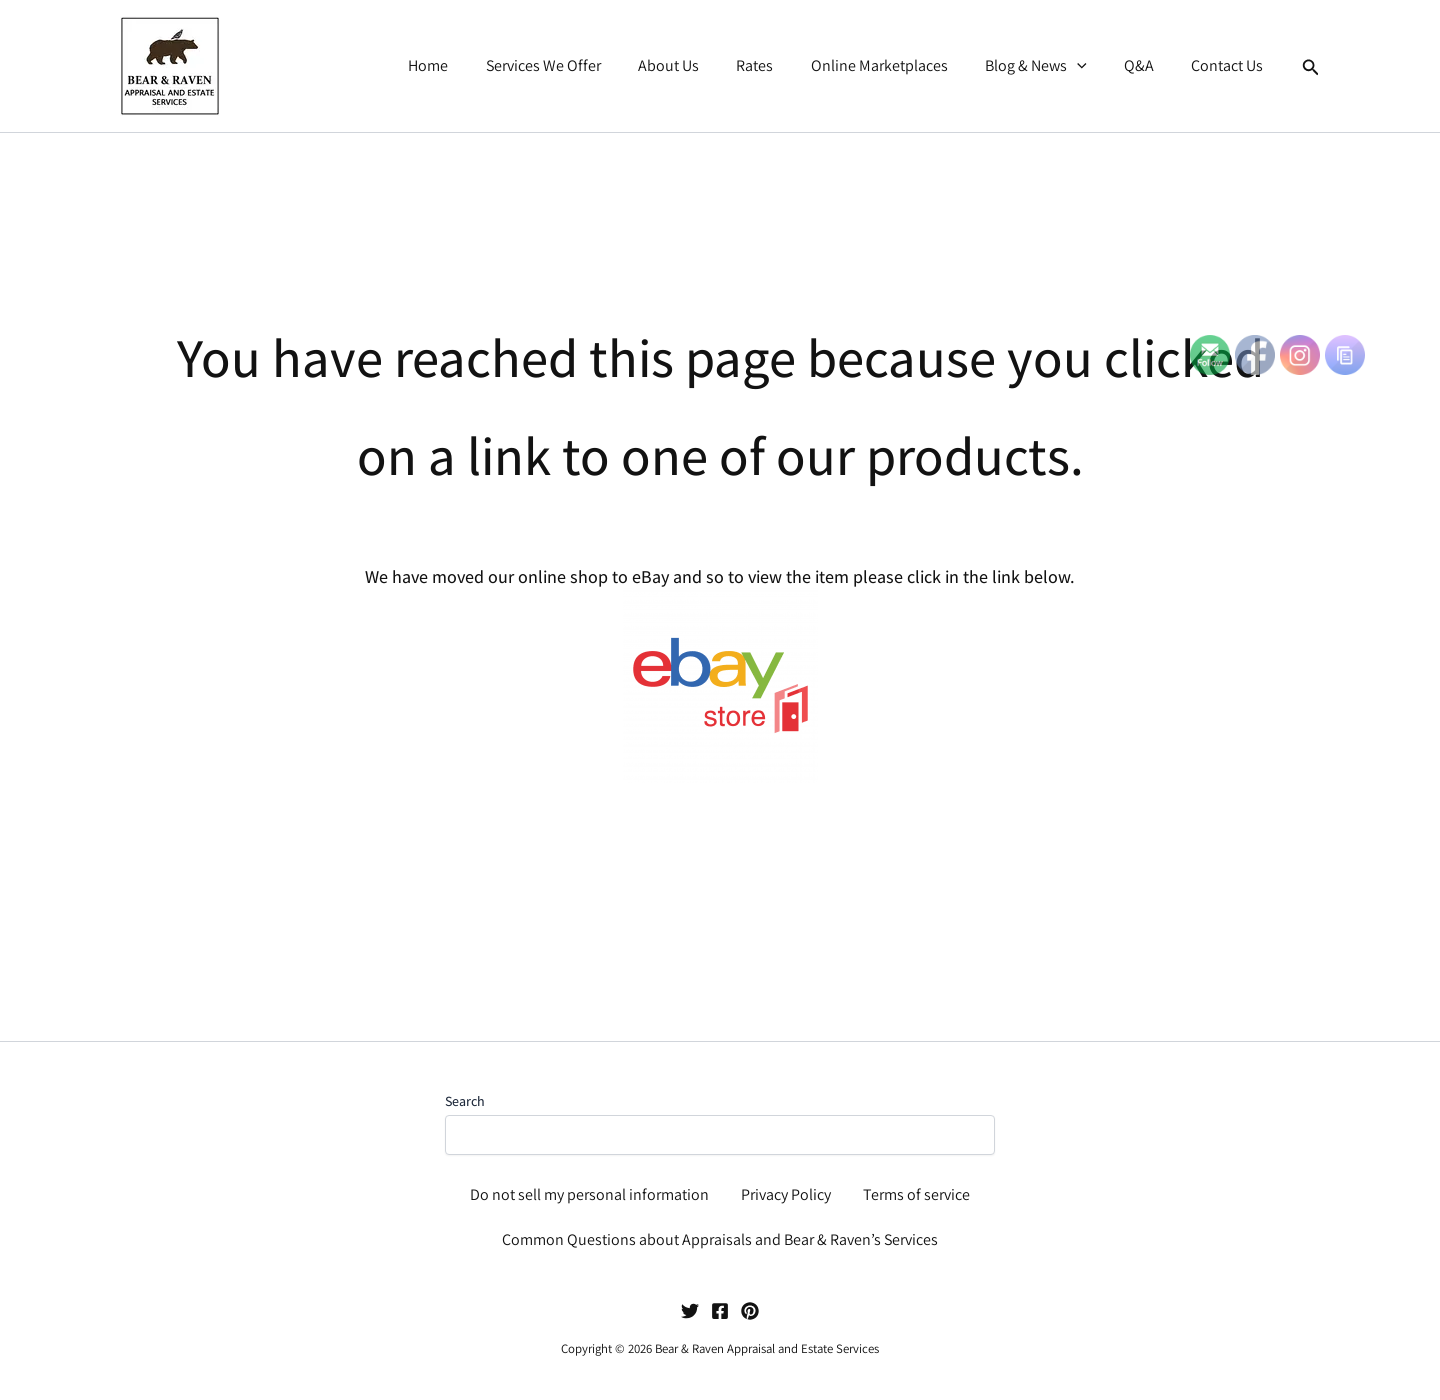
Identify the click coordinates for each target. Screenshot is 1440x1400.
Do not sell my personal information (589, 1194)
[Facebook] (720, 1311)
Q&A (1147, 65)
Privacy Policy (786, 1194)
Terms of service (916, 1194)
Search (465, 1101)
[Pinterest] (750, 1311)
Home (468, 65)
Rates (778, 65)
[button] (1090, 66)
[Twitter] (690, 1311)
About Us (697, 65)
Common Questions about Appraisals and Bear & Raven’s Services (720, 1239)
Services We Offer (577, 65)
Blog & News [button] (1049, 66)
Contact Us (1230, 65)
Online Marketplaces (897, 65)
